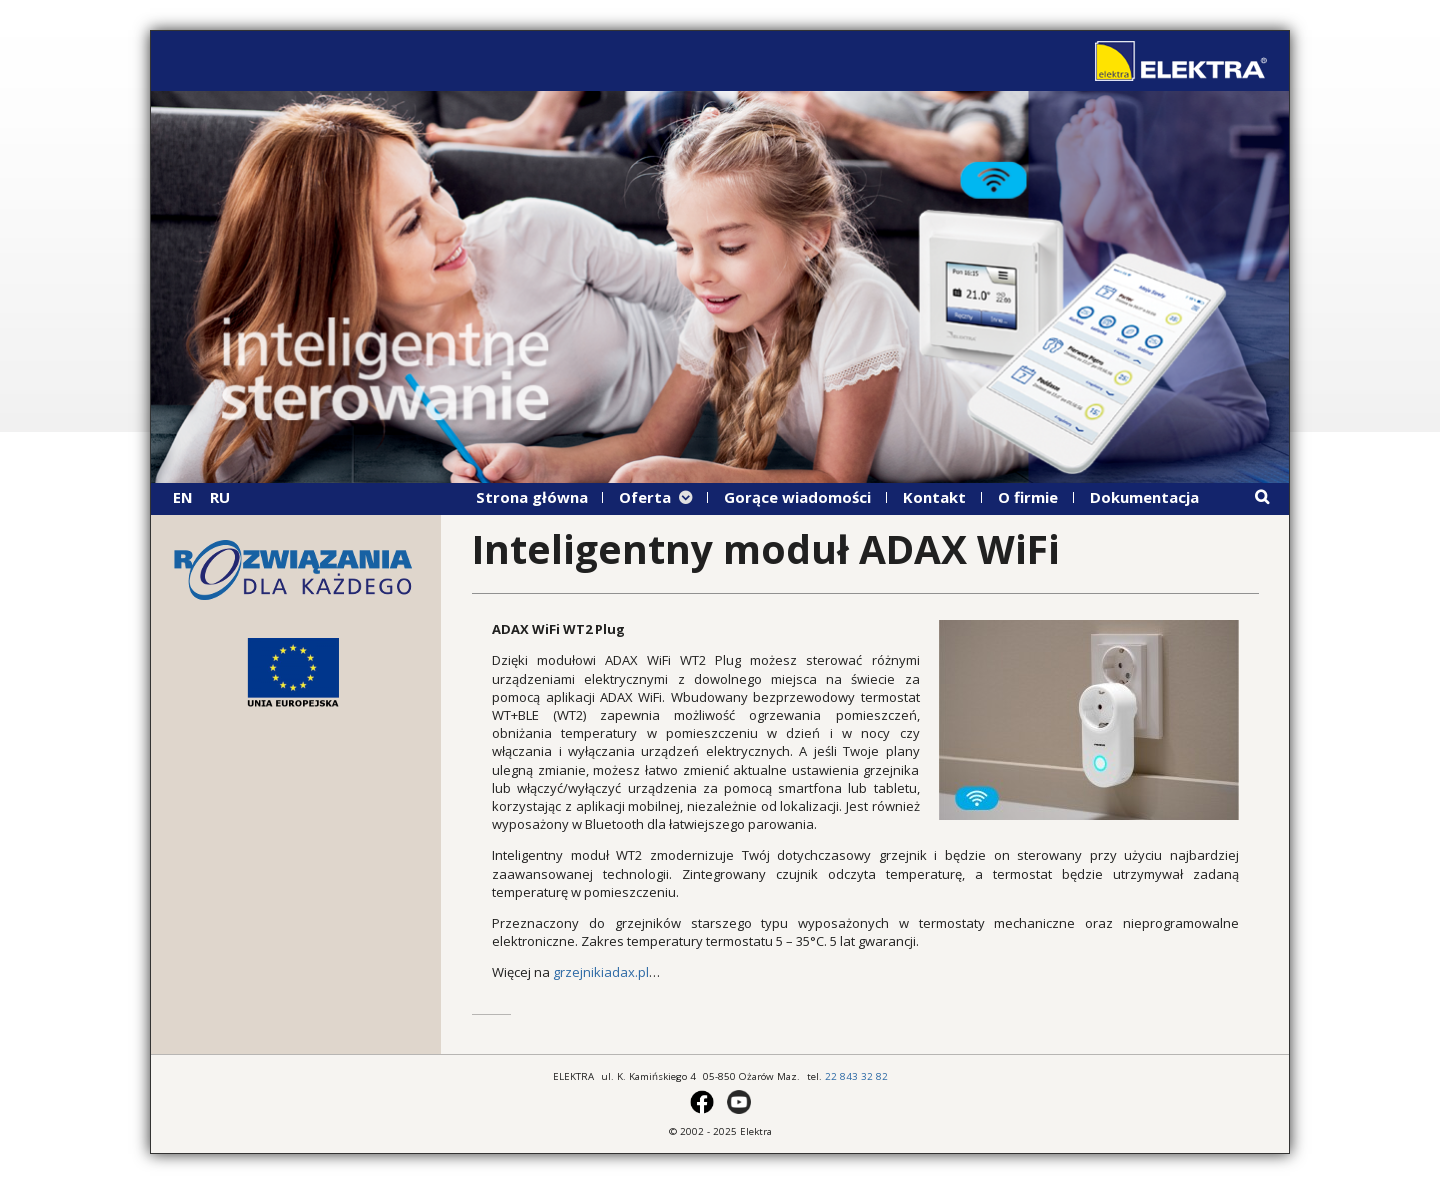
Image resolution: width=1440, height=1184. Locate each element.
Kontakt (934, 497)
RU (220, 497)
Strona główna (532, 497)
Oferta (645, 497)
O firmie (1028, 497)
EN (183, 497)
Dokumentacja (1144, 497)
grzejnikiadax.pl (601, 972)
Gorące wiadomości (797, 497)
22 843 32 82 (856, 1076)
